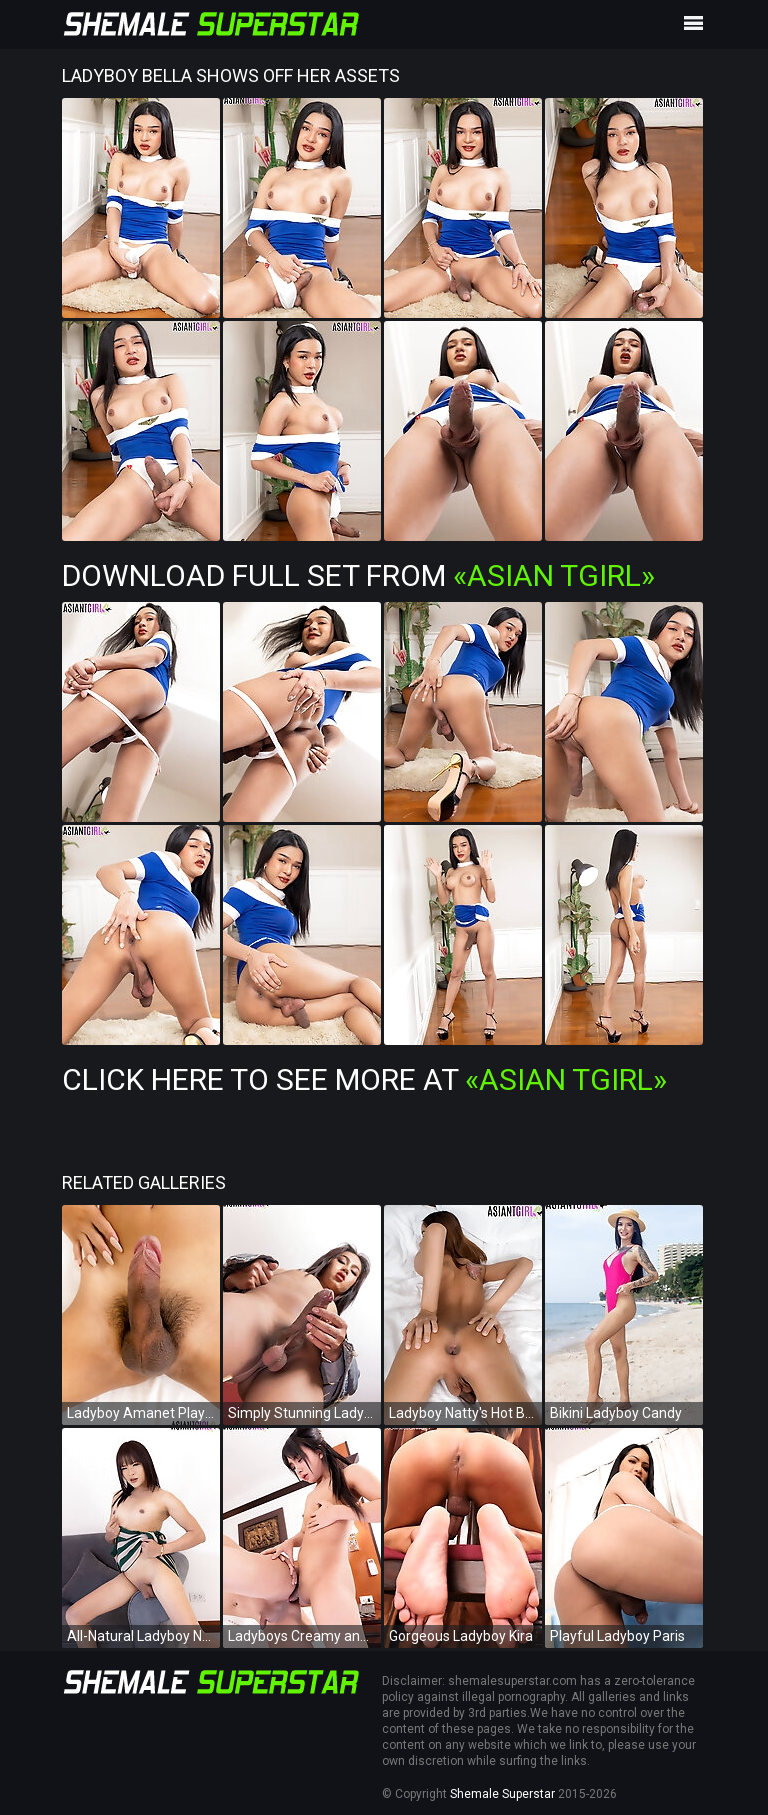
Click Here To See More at (364, 1079)
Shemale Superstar (502, 1794)
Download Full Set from (358, 575)
